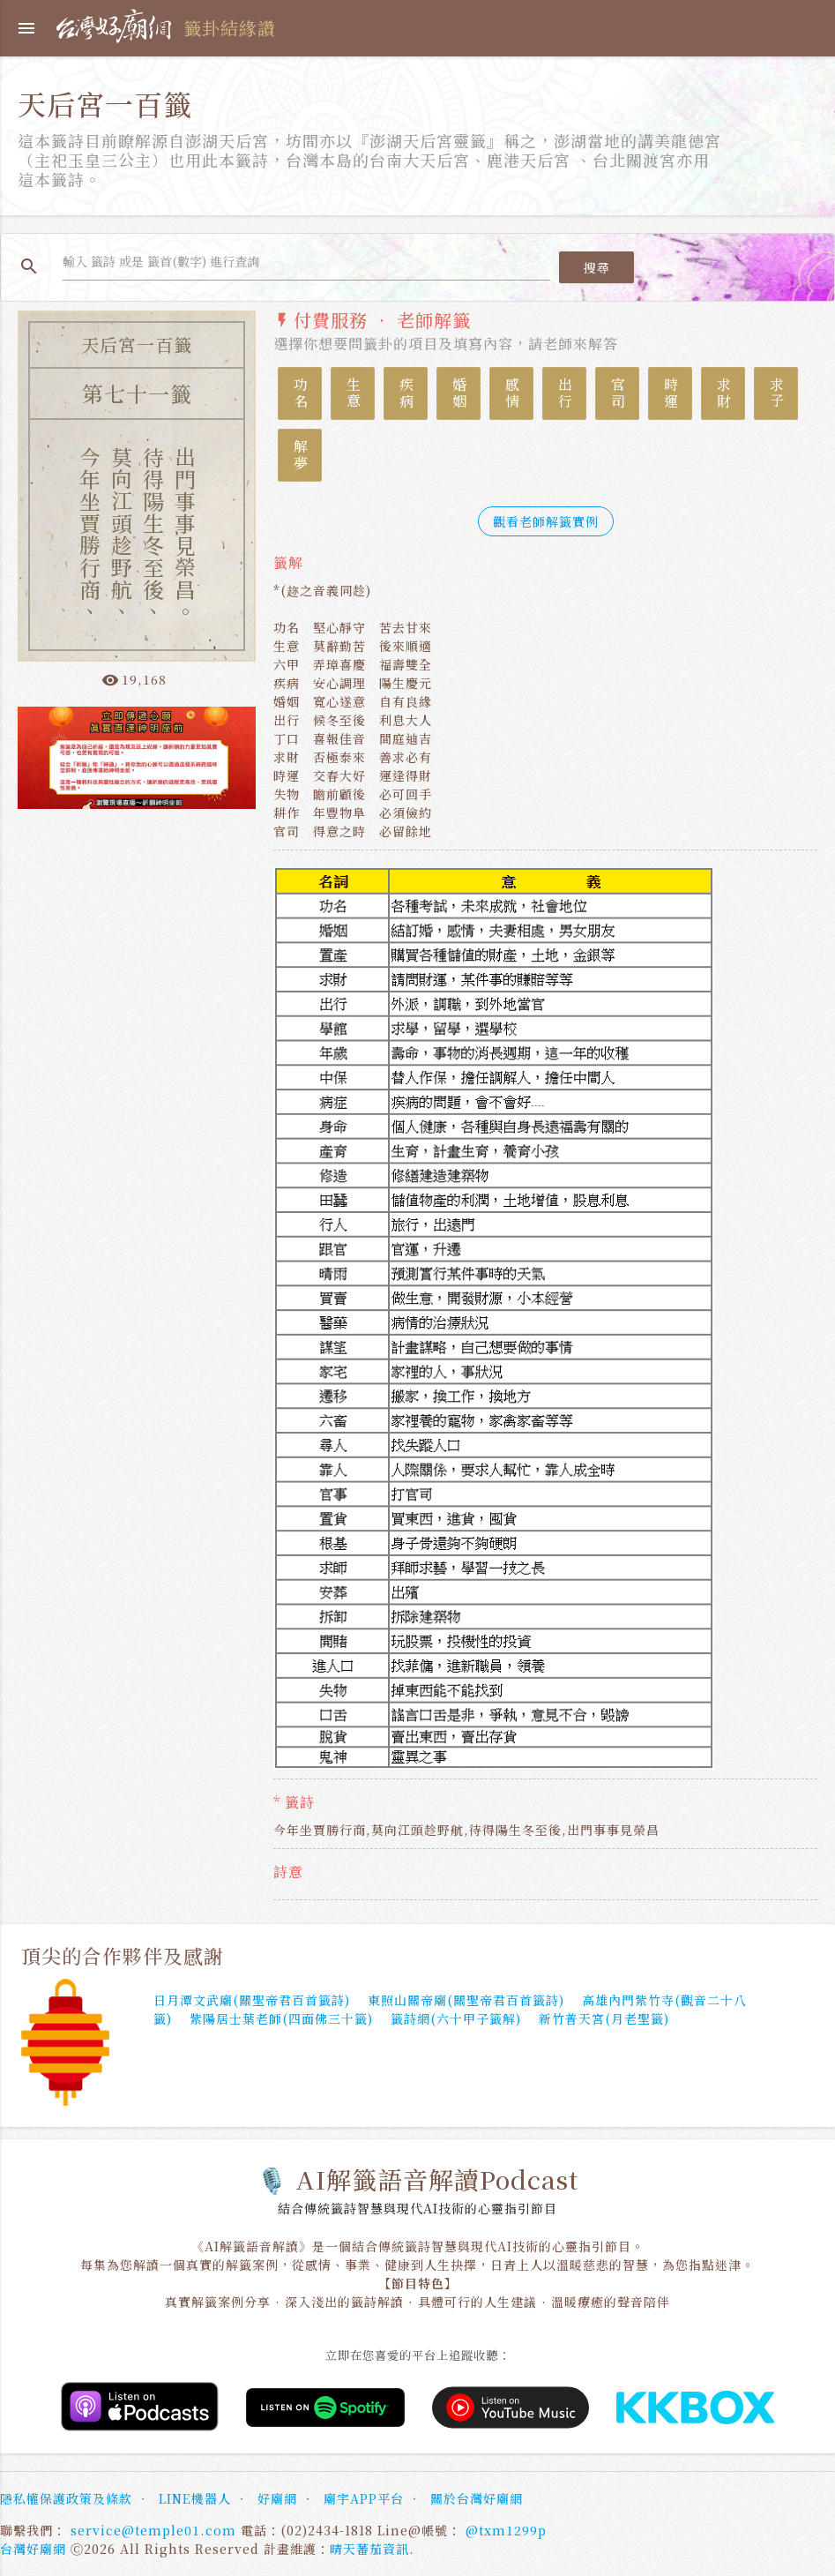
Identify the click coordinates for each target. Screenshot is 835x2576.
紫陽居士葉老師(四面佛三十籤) (281, 2018)
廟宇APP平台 (364, 2498)
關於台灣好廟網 (476, 2498)
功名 (300, 393)
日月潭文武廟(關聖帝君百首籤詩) (251, 2000)
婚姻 (459, 393)
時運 (670, 393)
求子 (776, 393)
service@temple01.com (153, 2530)
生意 (353, 393)
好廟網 (277, 2498)
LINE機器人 (195, 2498)
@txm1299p (506, 2530)
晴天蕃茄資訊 (369, 2548)
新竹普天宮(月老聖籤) (604, 2018)
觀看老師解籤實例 (546, 521)
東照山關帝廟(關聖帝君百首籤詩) (466, 2000)
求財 (723, 393)
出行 (565, 393)
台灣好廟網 (33, 2548)
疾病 (406, 393)
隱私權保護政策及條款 (66, 2498)
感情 (512, 393)
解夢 (300, 455)
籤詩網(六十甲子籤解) (456, 2018)
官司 (618, 393)
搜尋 (596, 267)
